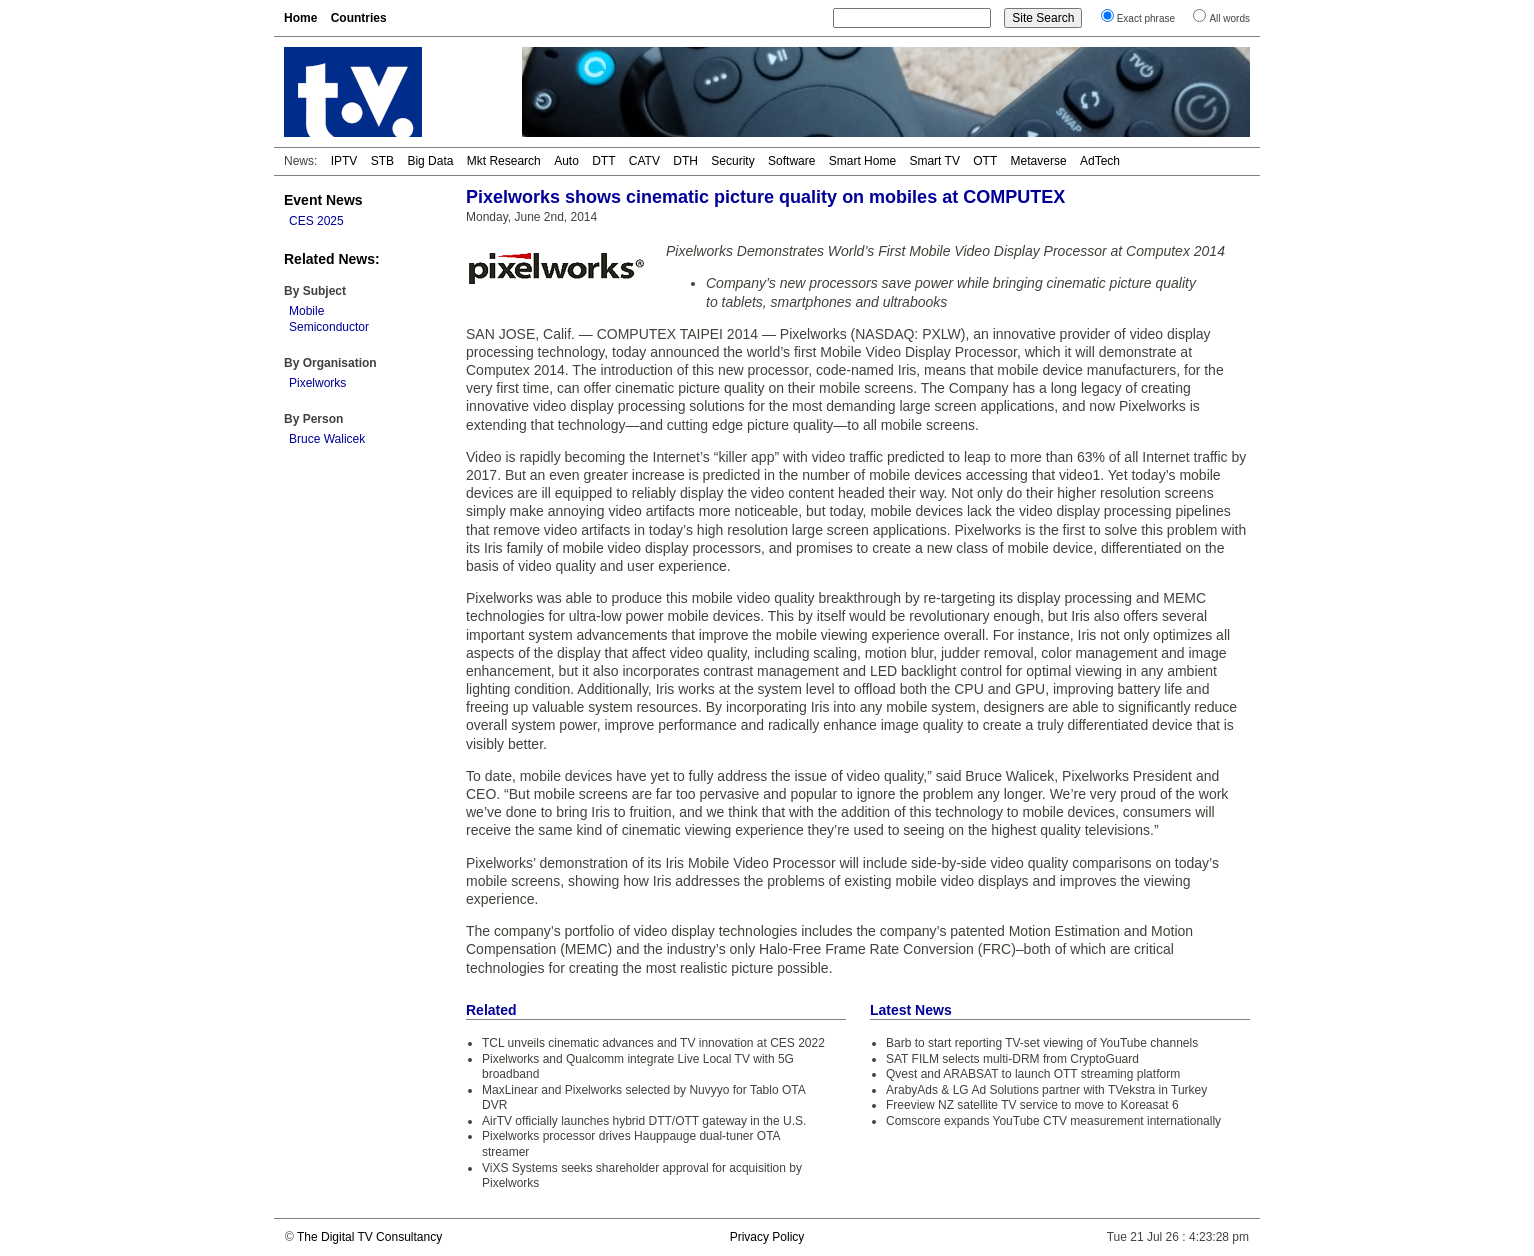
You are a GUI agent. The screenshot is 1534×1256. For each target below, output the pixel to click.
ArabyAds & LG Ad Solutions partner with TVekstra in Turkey (1046, 1090)
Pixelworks (317, 383)
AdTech (1100, 161)
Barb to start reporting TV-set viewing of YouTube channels (1042, 1043)
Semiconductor (329, 327)
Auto (566, 161)
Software (791, 161)
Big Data (430, 161)
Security (732, 161)
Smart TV (934, 161)
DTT (603, 161)
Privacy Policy (767, 1237)
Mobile (306, 311)
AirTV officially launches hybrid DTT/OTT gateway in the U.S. (644, 1121)
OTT (985, 161)
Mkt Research (504, 161)
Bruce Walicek (327, 439)
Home (300, 18)
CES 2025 (316, 221)
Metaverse (1039, 161)
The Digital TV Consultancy (369, 1237)
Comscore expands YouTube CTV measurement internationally (1053, 1121)
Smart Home (862, 161)
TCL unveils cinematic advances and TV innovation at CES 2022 (653, 1043)
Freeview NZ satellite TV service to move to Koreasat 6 (1032, 1105)
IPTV (344, 161)
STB (382, 161)
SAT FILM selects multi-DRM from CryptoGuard (1012, 1059)
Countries (359, 18)
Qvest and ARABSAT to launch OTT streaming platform (1033, 1074)
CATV (644, 161)
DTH (685, 161)
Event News (323, 200)
